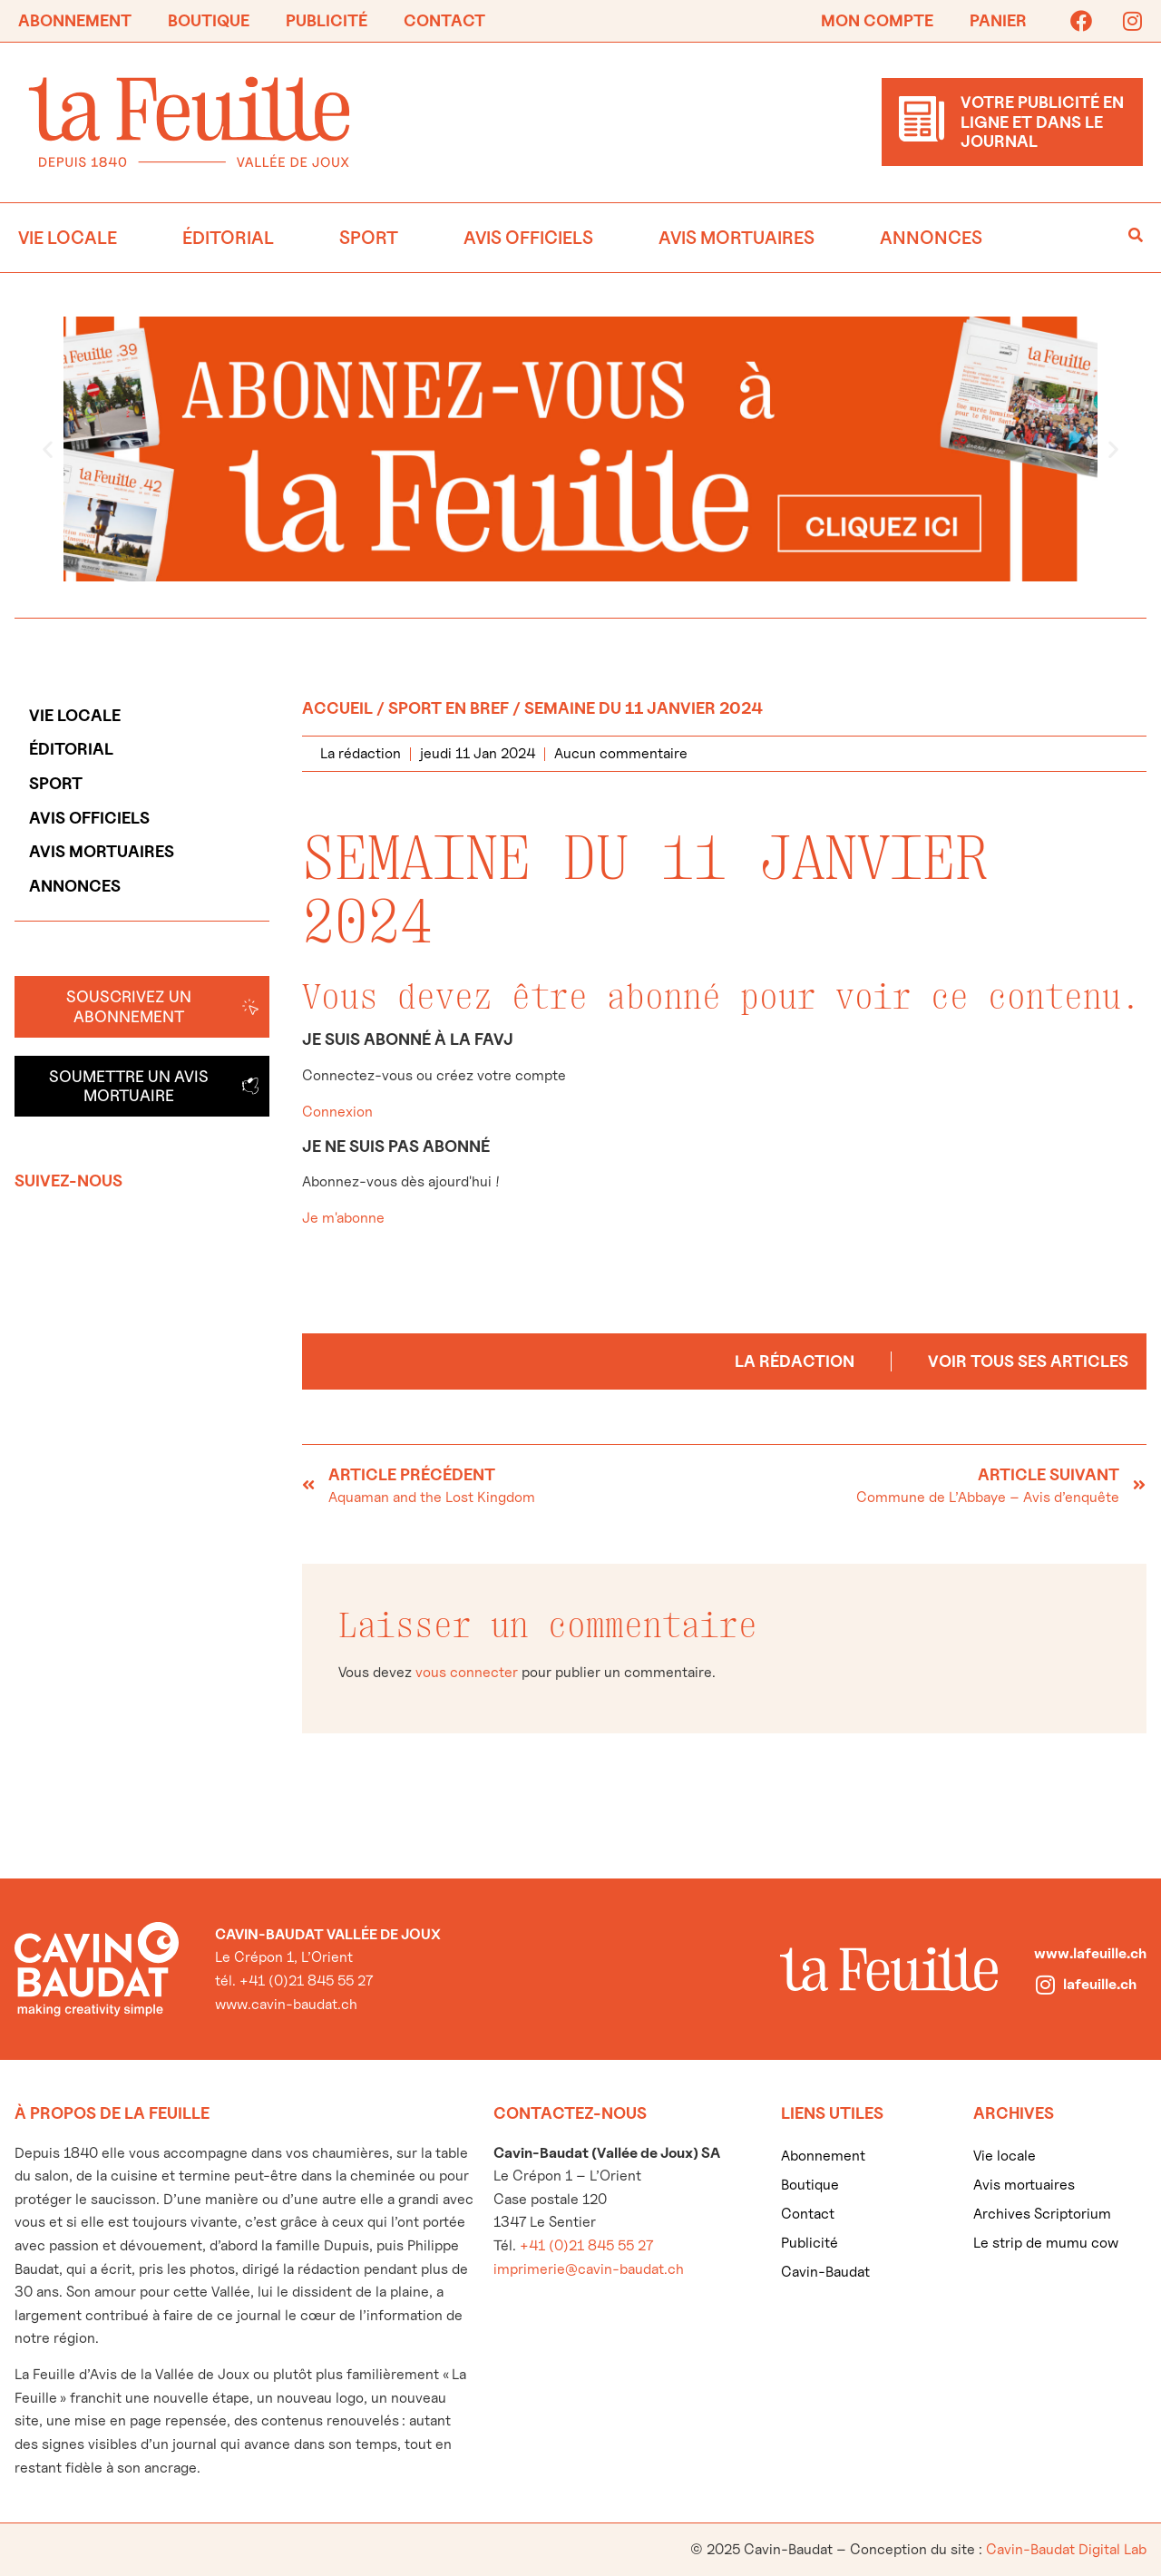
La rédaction (794, 1361)
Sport (368, 238)
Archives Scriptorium (1042, 2213)
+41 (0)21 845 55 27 (586, 2245)
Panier (998, 20)
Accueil (337, 707)
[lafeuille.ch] (1045, 1984)
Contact (444, 20)
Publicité (326, 20)
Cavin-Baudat (825, 2271)
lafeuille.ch (1100, 1984)
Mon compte (877, 20)
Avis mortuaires (737, 238)
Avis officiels (528, 238)
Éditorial (228, 238)
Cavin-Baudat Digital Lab (1066, 2549)
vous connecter (466, 1672)
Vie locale (67, 238)
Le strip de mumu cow (1045, 2242)
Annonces (931, 238)
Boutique (208, 20)
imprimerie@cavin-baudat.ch (588, 2269)
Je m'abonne (343, 1217)
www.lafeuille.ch (1090, 1953)
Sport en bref (448, 707)
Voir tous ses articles (1028, 1361)
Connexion (337, 1111)
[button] (47, 448)
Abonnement (75, 20)
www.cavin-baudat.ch (286, 2004)
